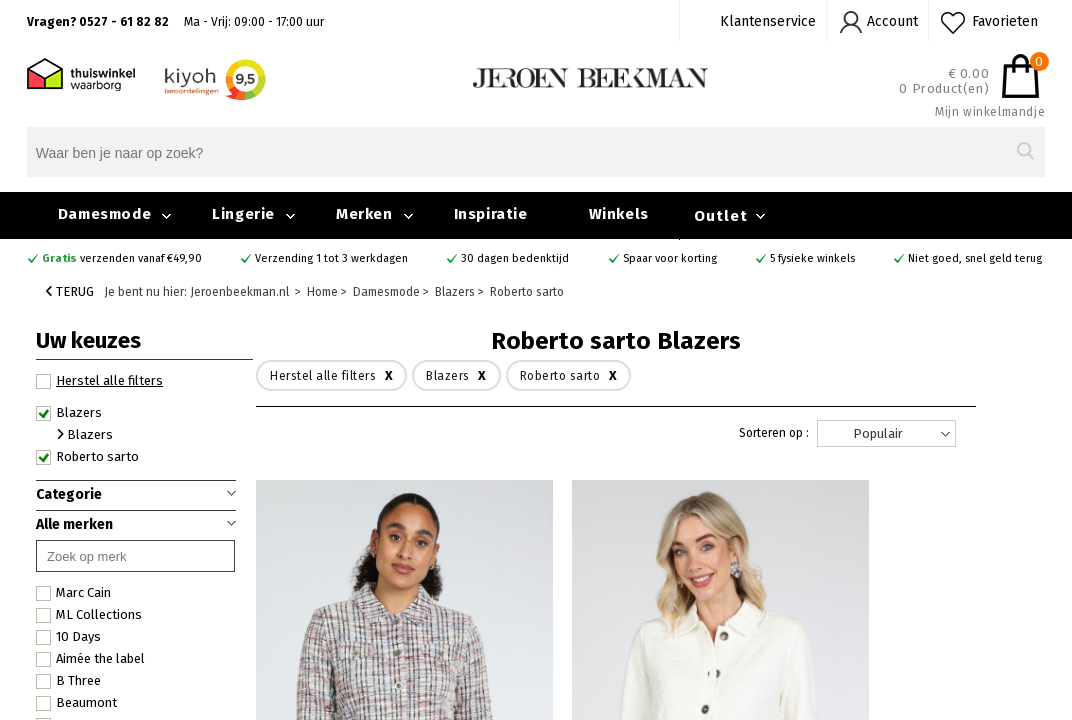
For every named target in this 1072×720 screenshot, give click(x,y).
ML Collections (89, 615)
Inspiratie (491, 214)
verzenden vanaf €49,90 (122, 258)
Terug (70, 291)
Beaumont (76, 703)
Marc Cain (73, 593)
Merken (364, 214)
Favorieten (1005, 21)
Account (892, 21)
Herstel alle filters (99, 381)
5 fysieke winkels (812, 258)
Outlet (721, 216)
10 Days (68, 637)
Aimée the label (90, 659)
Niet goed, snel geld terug (975, 258)
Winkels (619, 214)
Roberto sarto (87, 457)
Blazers (69, 413)
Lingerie (243, 214)
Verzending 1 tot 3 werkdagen (331, 258)
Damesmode (104, 214)
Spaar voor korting (670, 258)
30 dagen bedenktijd (515, 258)
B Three (68, 681)
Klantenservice (768, 21)
